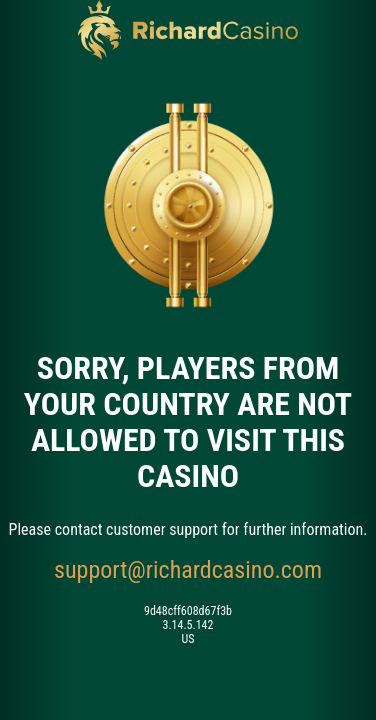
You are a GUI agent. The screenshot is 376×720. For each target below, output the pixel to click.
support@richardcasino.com (188, 570)
